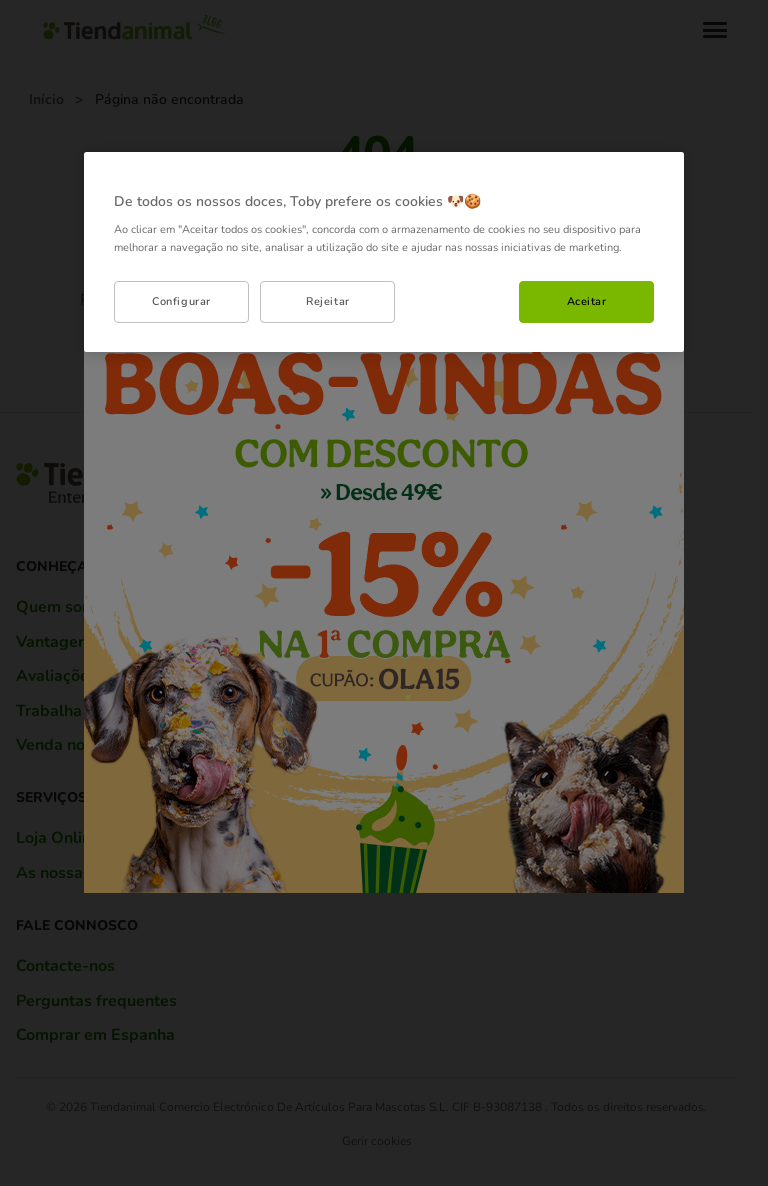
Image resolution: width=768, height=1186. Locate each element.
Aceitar (587, 301)
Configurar (181, 301)
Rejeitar (328, 301)
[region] (384, 252)
